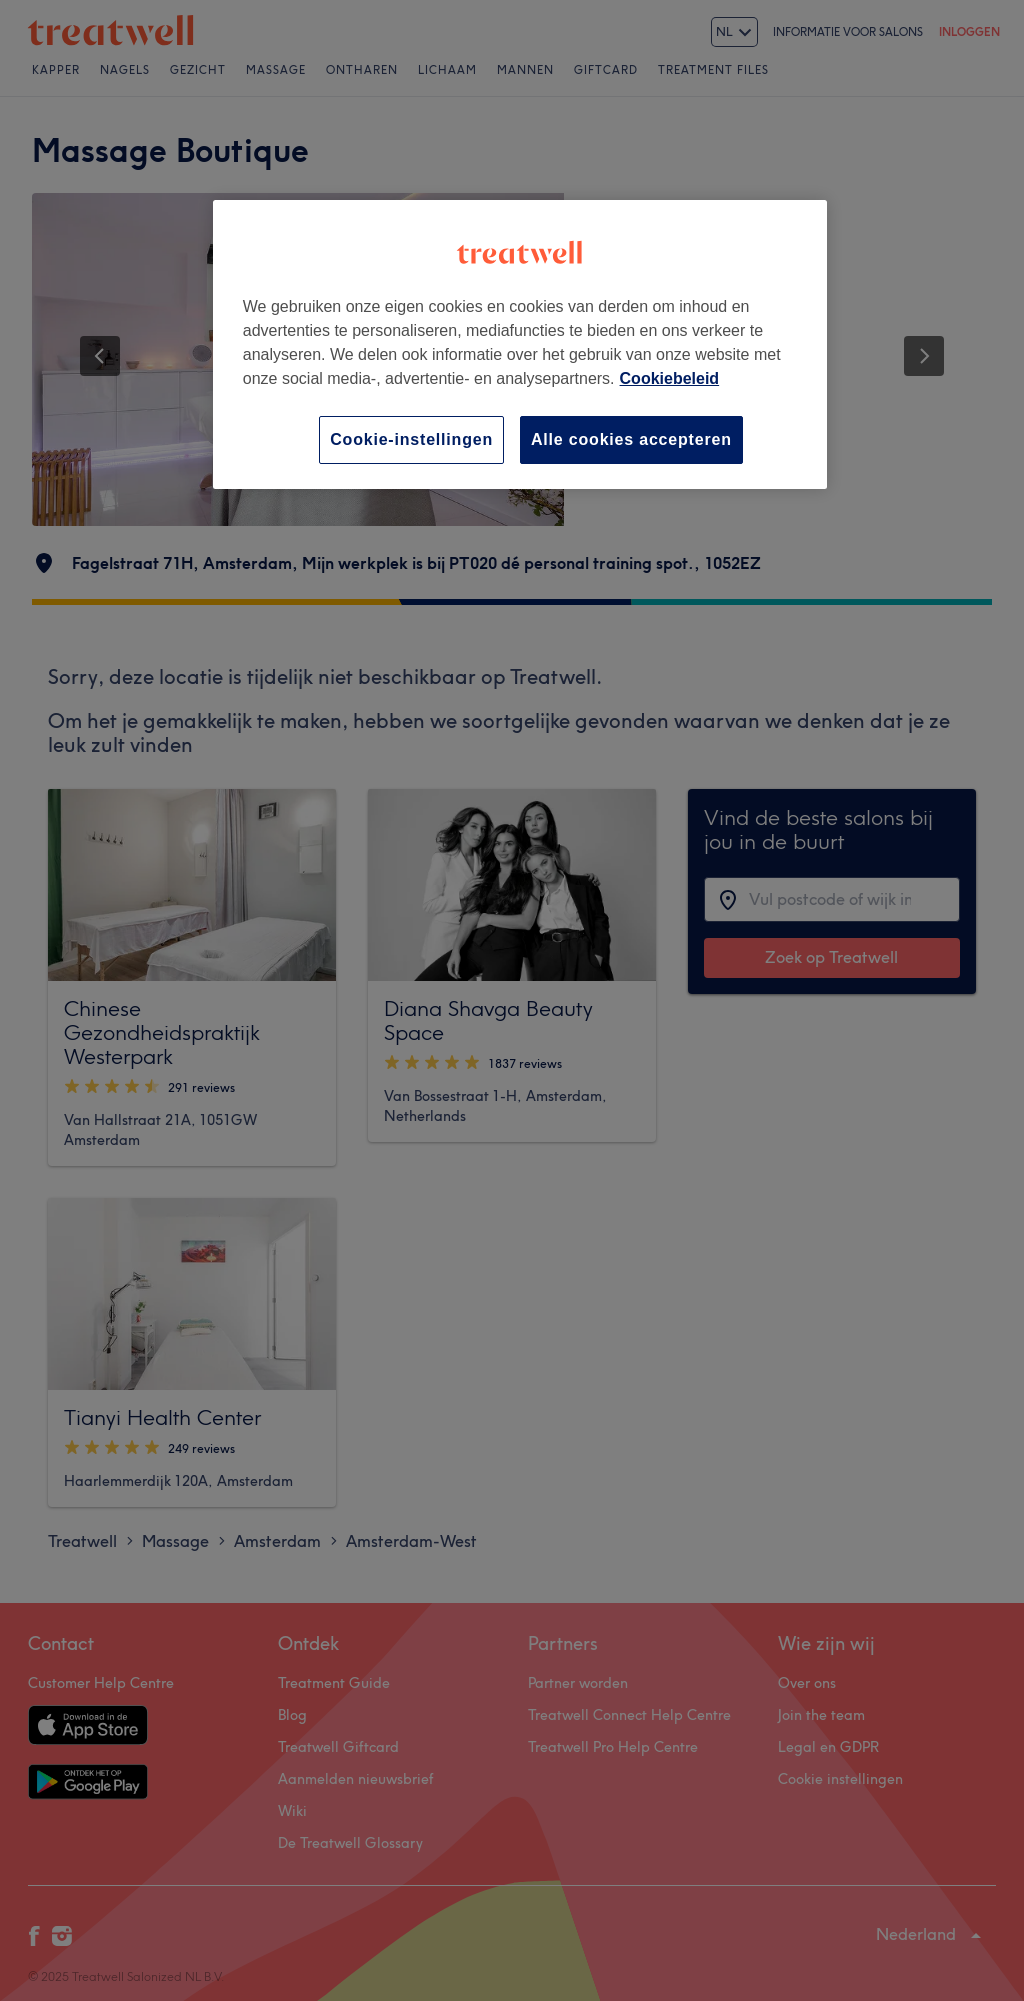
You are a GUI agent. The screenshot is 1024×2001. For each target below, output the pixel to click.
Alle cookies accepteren (631, 439)
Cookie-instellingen (411, 439)
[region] (520, 344)
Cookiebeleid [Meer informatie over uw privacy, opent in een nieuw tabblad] (670, 378)
